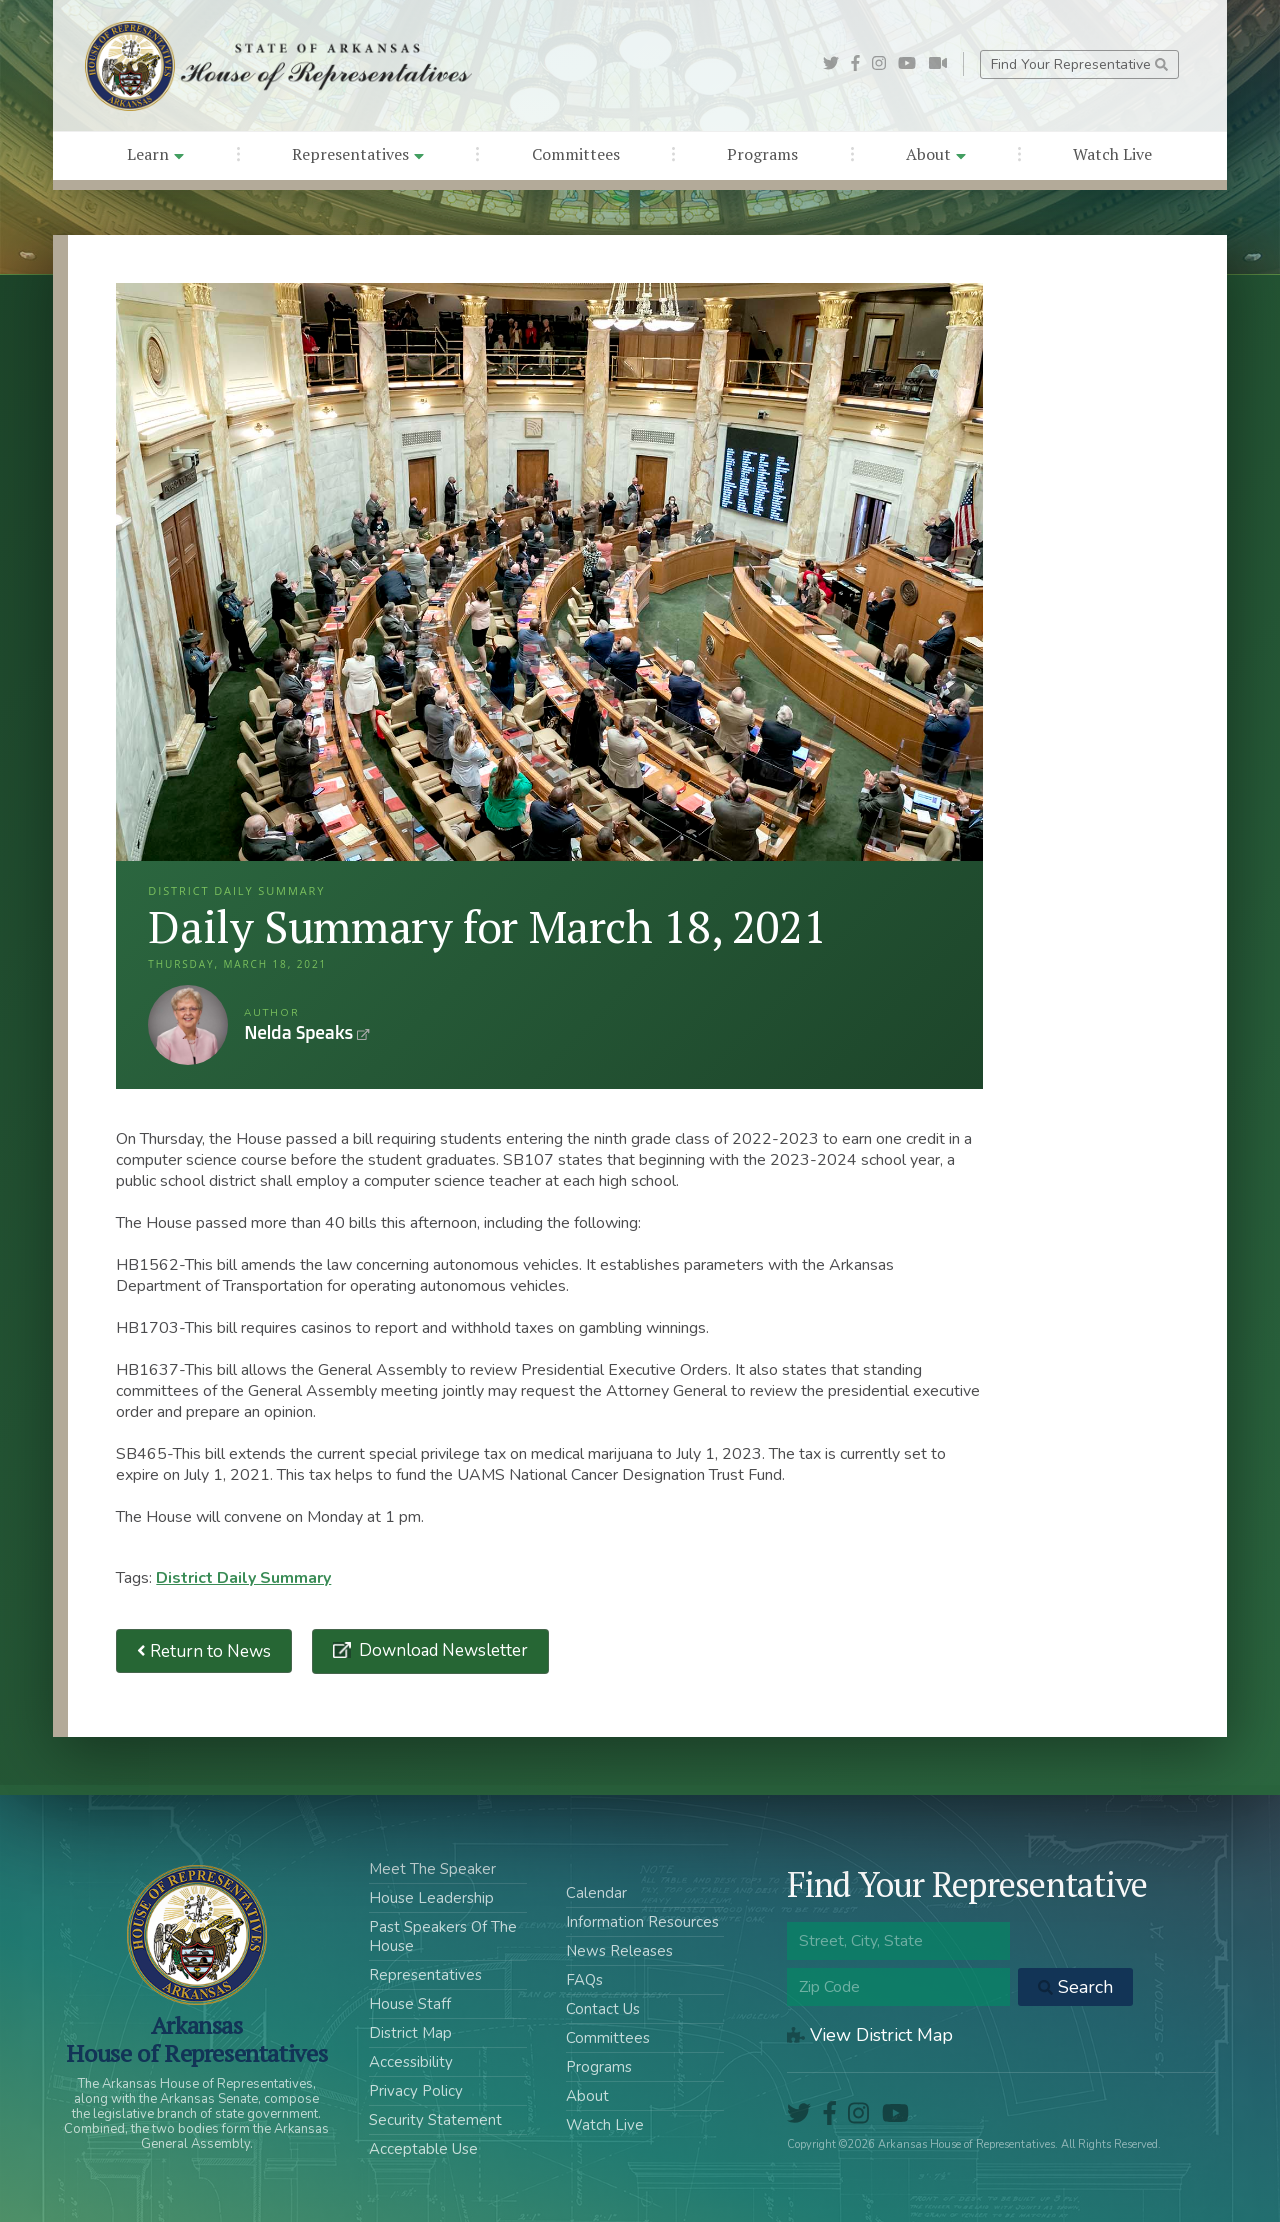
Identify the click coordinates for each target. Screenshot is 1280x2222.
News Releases (619, 1951)
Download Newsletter (441, 1650)
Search (1075, 1987)
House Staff (410, 2004)
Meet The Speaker (432, 1869)
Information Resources (642, 1922)
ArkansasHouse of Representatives (196, 2039)
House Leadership (431, 1898)
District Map (410, 2033)
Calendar (596, 1893)
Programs (762, 154)
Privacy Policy (416, 2091)
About (936, 154)
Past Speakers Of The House (443, 1936)
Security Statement (435, 2120)
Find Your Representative (1079, 64)
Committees (576, 154)
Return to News (204, 1651)
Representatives (358, 154)
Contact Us (603, 2009)
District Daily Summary (243, 1578)
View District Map (870, 2035)
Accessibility (411, 2062)
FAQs (584, 1980)
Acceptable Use (423, 2149)
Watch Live (1112, 154)
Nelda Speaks (188, 1025)
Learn (155, 154)
